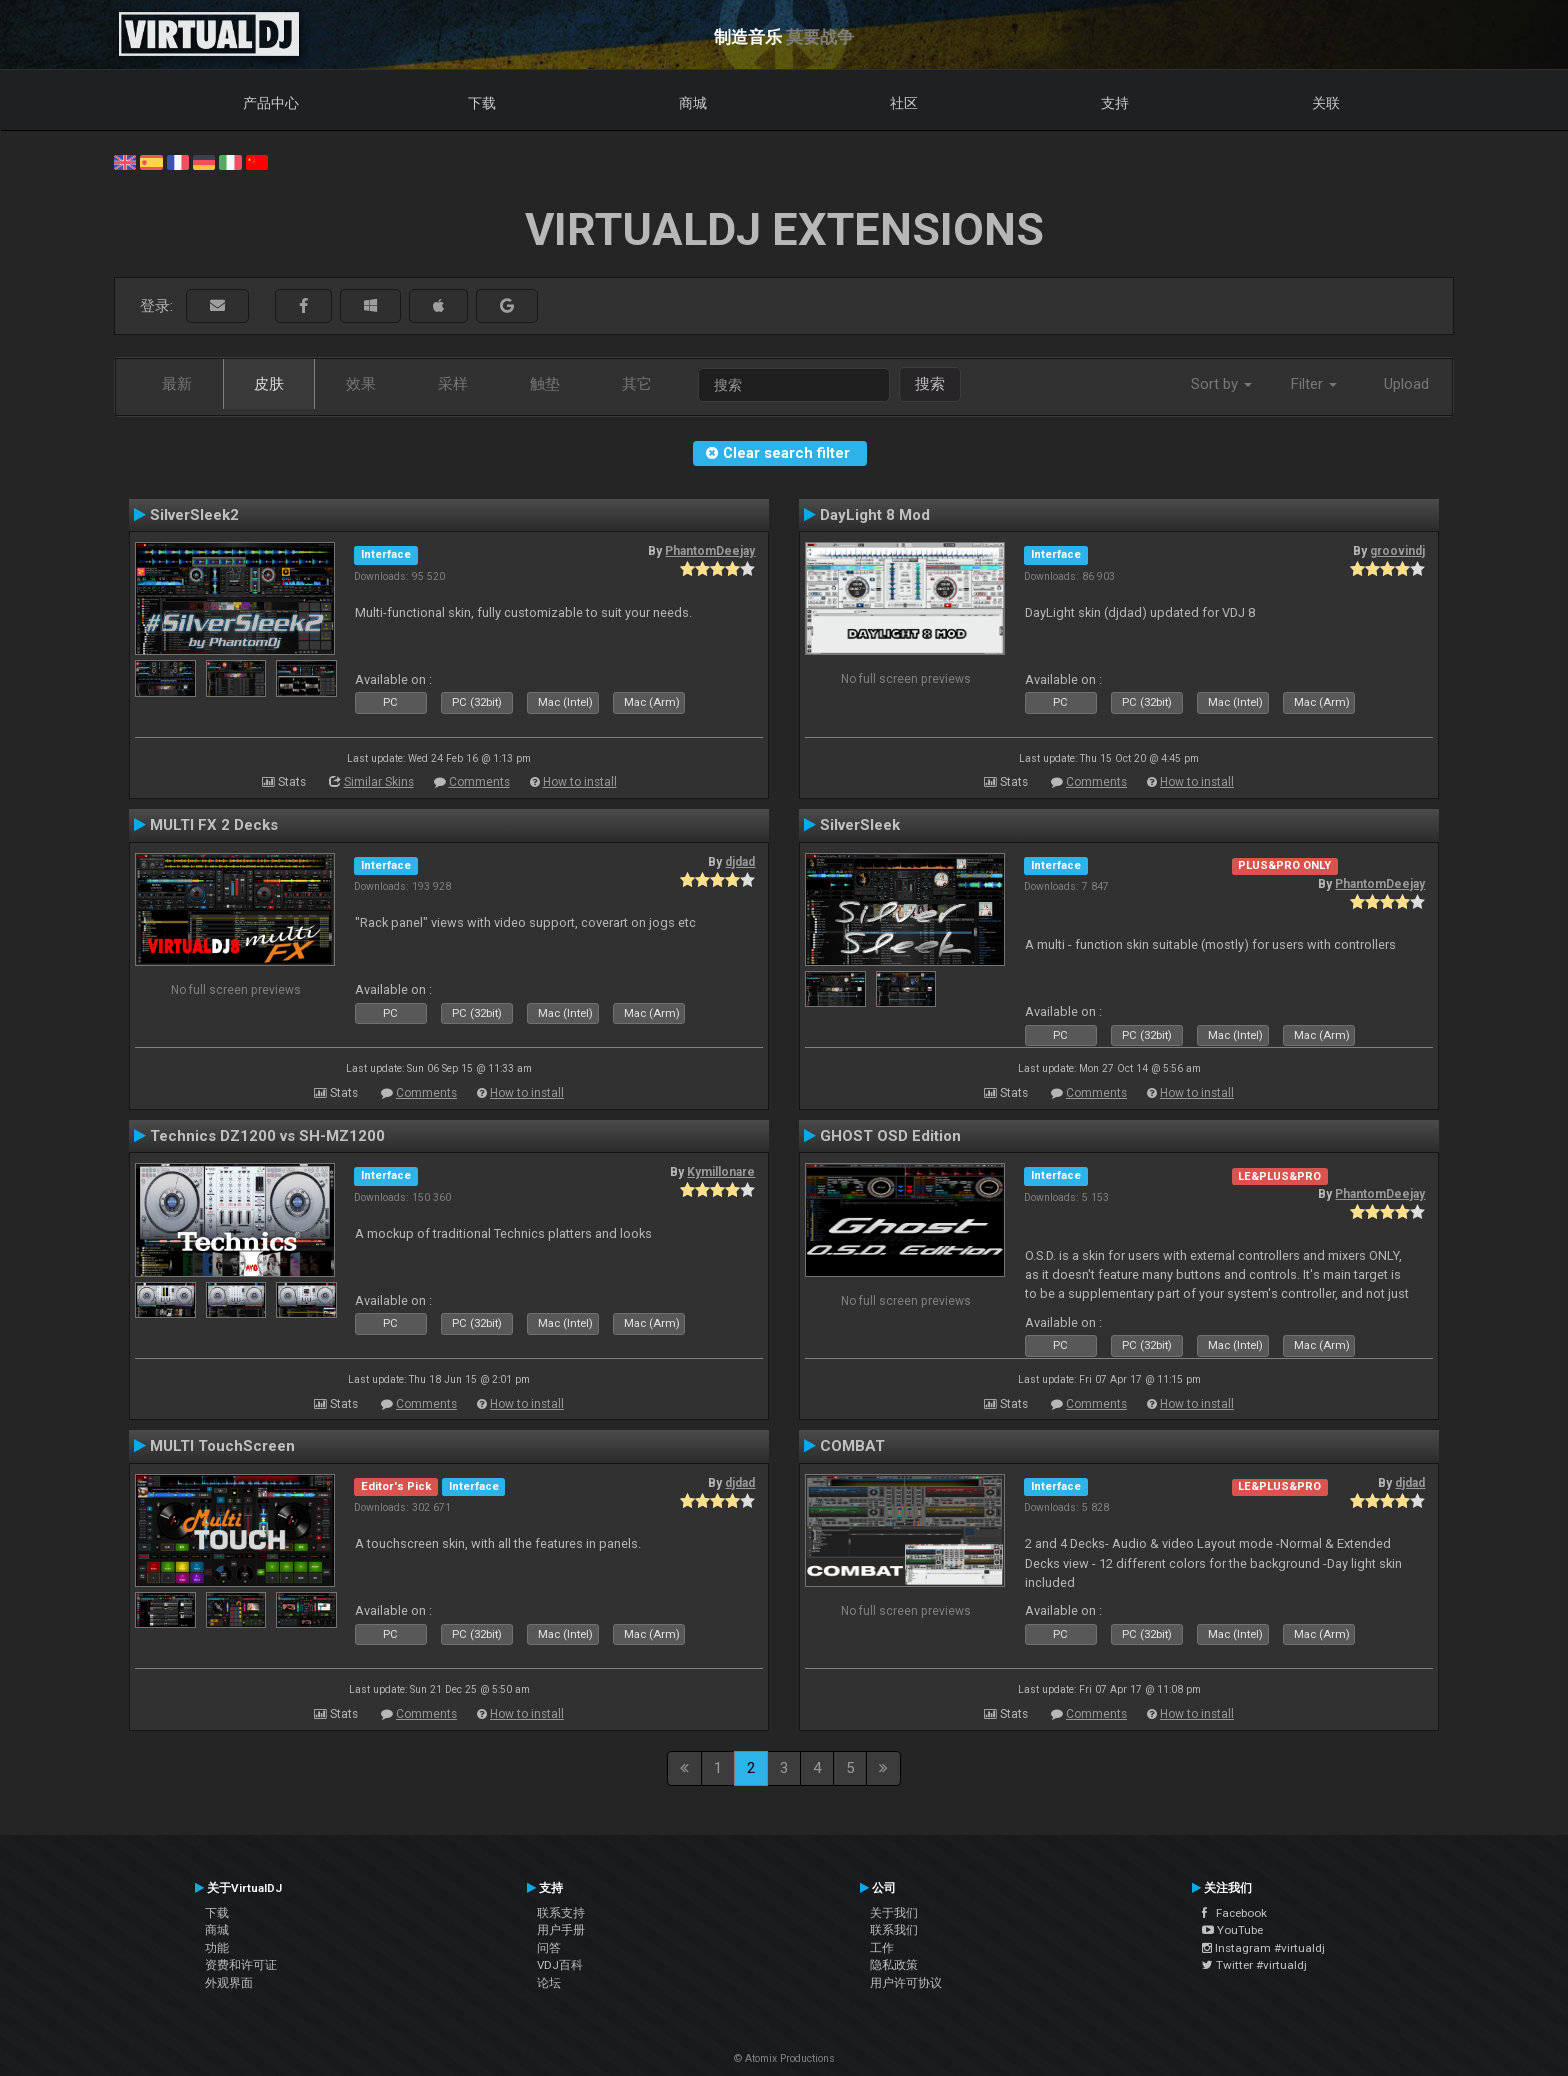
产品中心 (271, 103)
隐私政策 (894, 1965)
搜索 (930, 384)
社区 (904, 103)
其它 (637, 384)
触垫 (545, 384)
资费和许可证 (241, 1965)
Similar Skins (379, 782)
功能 (217, 1948)
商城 (693, 103)
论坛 (549, 1983)
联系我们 (894, 1930)
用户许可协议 (906, 1983)
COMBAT (852, 1446)
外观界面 (229, 1983)
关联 (1326, 103)
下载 (482, 103)
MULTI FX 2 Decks (214, 825)
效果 (361, 384)
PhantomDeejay (710, 551)
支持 (1115, 103)
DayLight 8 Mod (875, 515)
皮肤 (269, 384)
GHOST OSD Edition (890, 1136)
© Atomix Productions (784, 2058)
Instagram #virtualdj (1263, 1948)
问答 (549, 1948)
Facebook (1234, 1913)
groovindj (1397, 551)
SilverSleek (860, 825)
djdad (740, 862)
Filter (1314, 384)
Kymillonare (721, 1172)
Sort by (1221, 384)
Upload (1406, 384)
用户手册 (561, 1930)
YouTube (1232, 1930)
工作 (882, 1948)
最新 (177, 384)
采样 (453, 384)
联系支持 (561, 1913)
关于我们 (894, 1913)
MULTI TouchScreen (222, 1446)
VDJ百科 (560, 1965)
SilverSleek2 (194, 515)
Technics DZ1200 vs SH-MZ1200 (267, 1136)
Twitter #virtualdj (1254, 1965)
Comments (479, 782)
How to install (580, 782)
